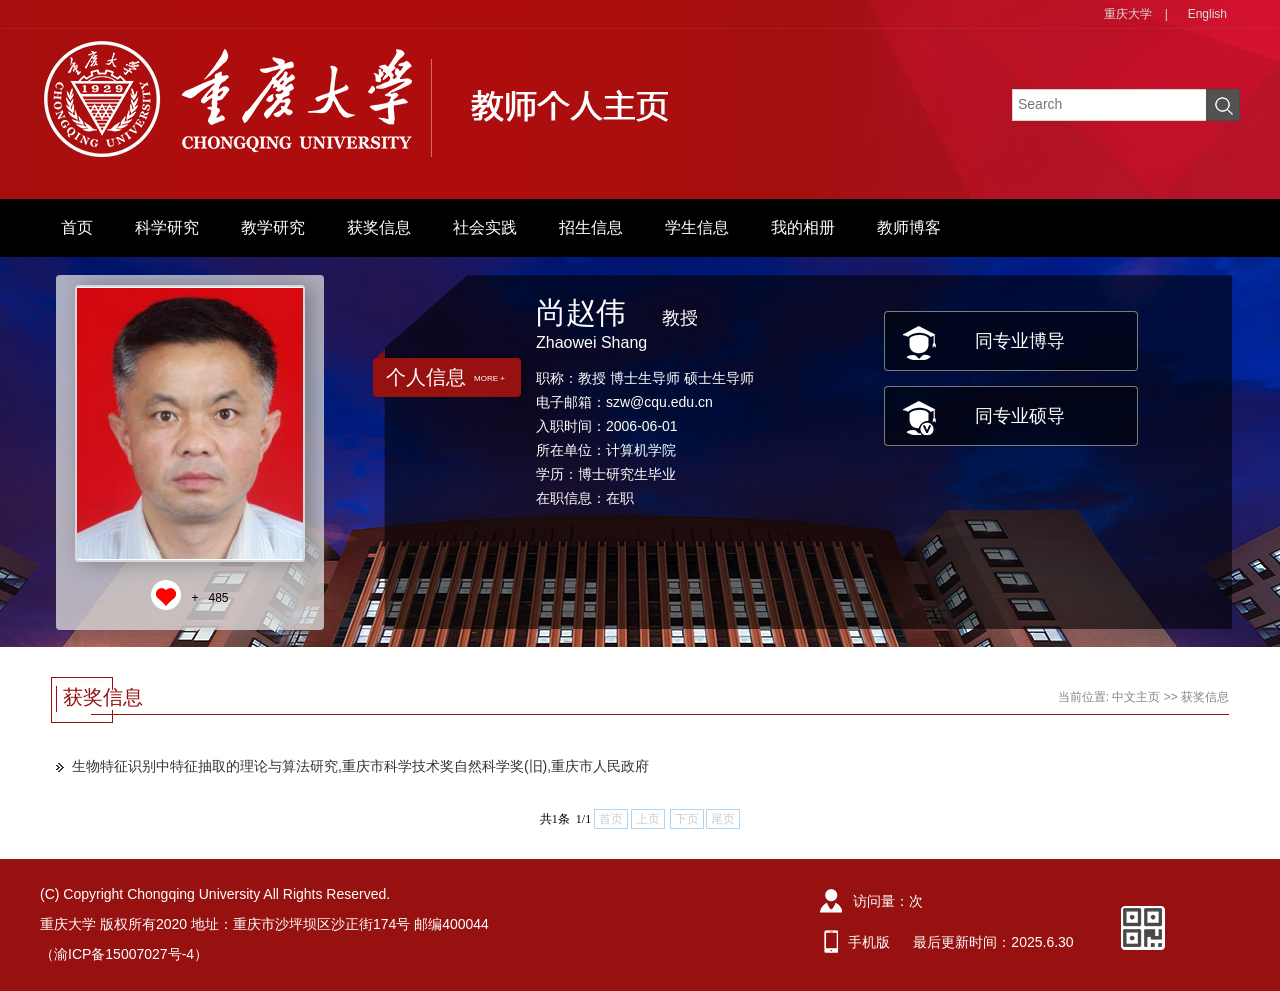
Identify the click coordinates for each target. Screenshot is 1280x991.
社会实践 (485, 227)
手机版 (869, 942)
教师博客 (909, 227)
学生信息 (697, 227)
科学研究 (167, 227)
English (1207, 14)
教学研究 (273, 227)
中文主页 (1136, 697)
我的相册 (803, 227)
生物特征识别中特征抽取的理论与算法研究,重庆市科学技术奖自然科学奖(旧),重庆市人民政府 (360, 766)
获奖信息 (379, 227)
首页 (77, 227)
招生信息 (591, 227)
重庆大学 (1128, 14)
